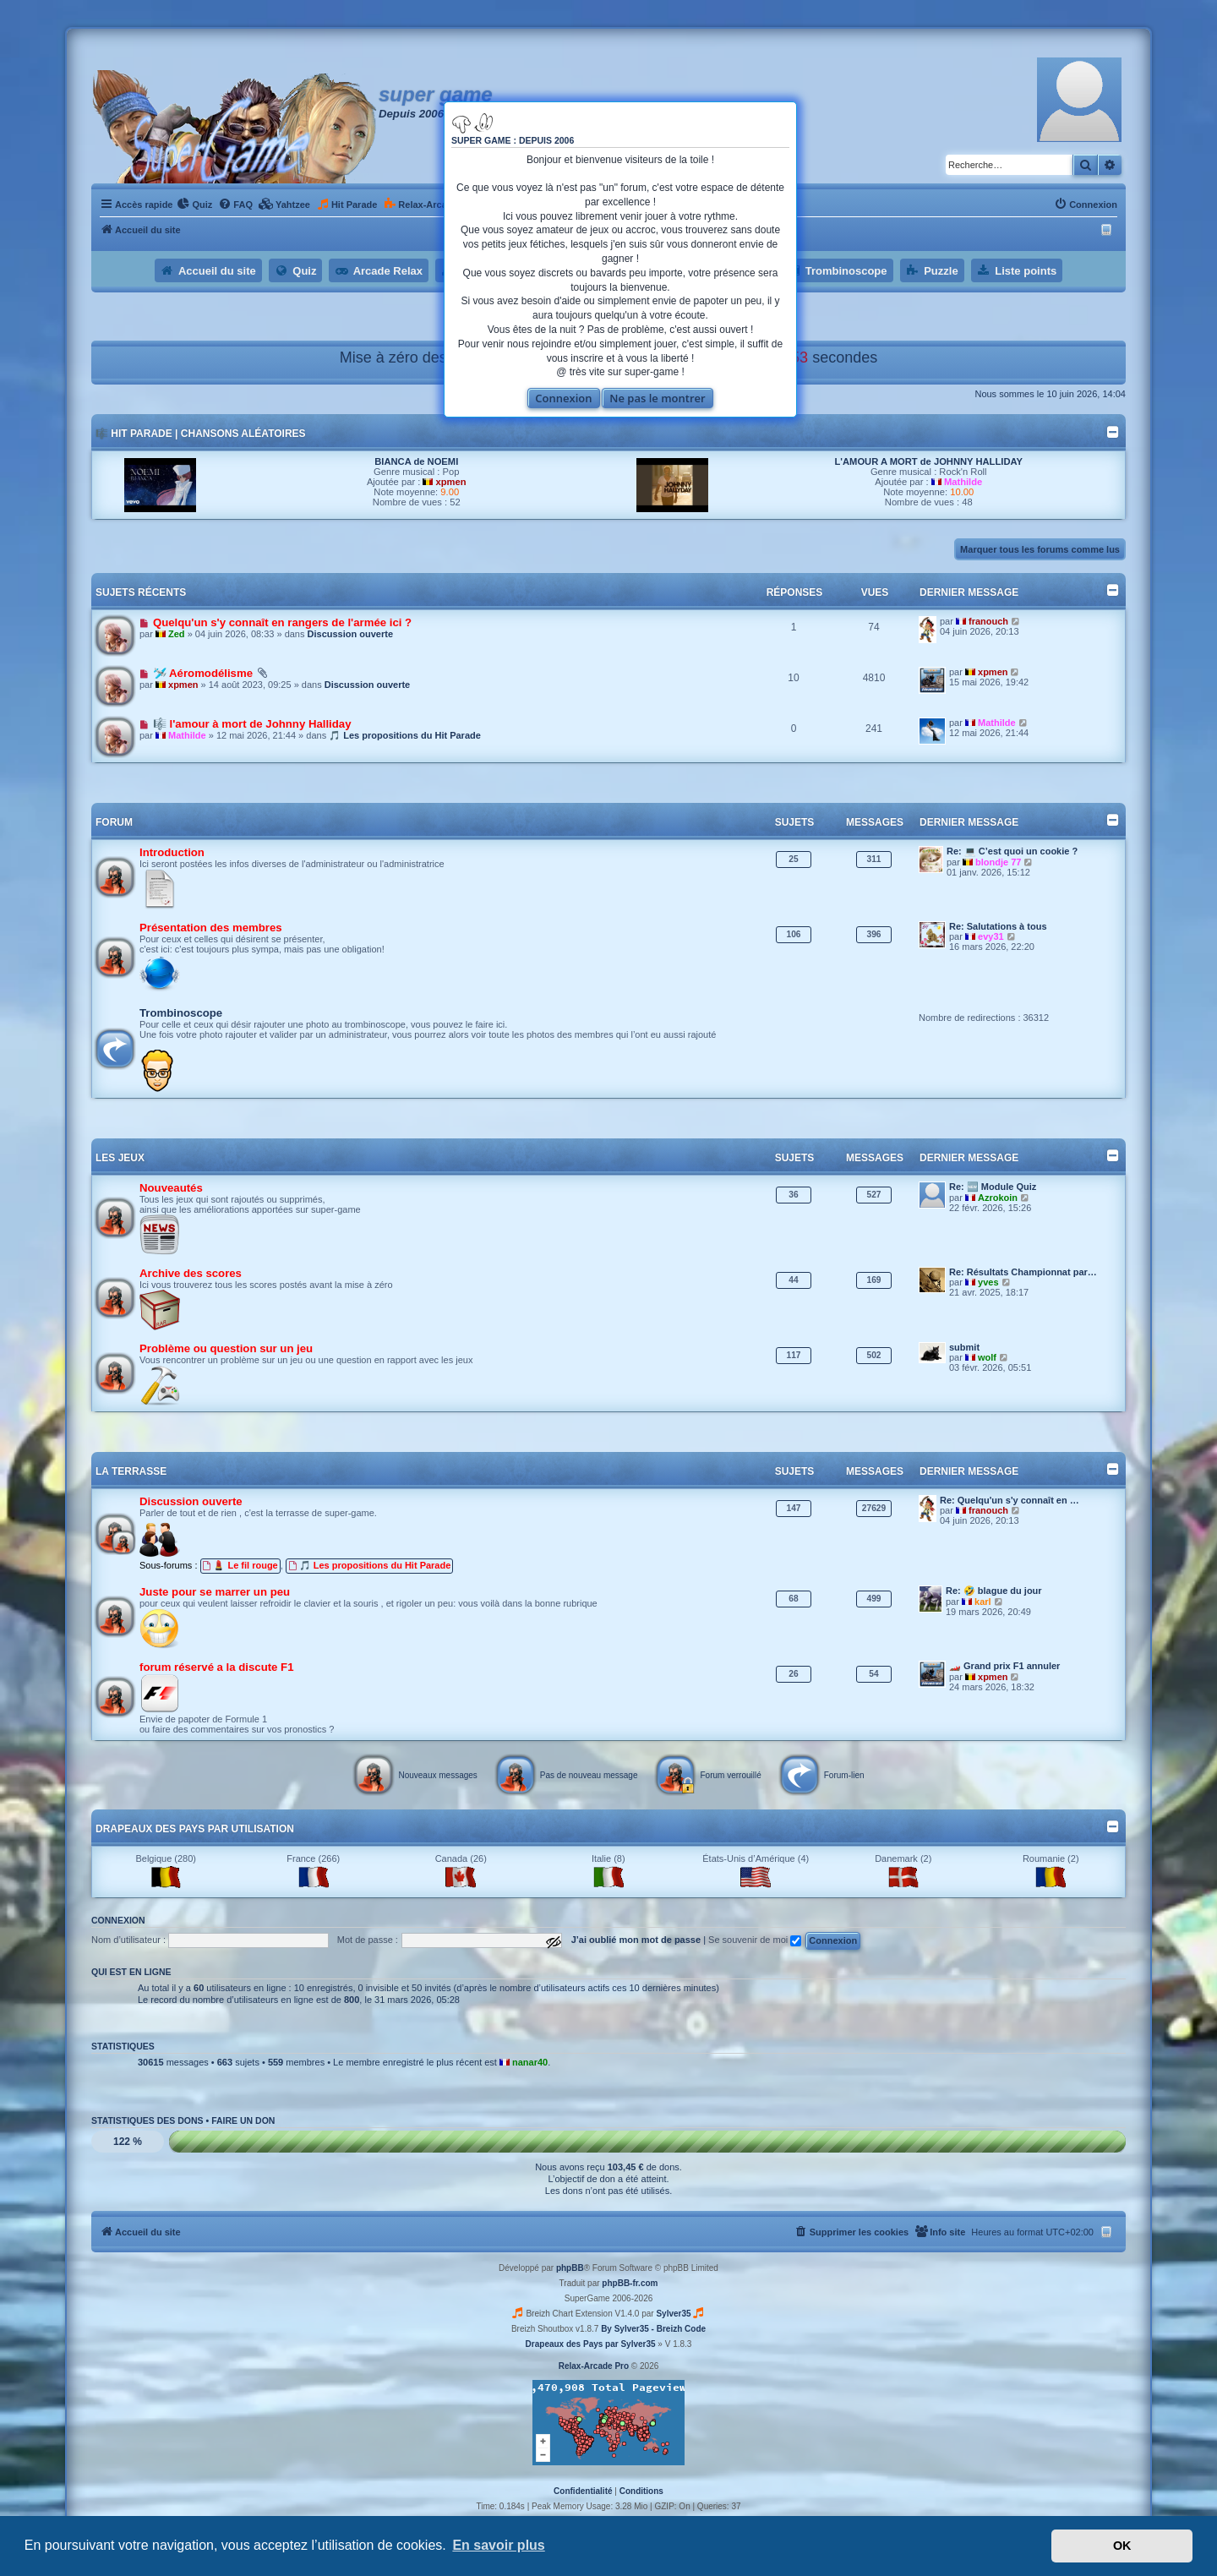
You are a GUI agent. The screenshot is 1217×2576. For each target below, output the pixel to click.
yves (988, 1282)
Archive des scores (190, 1273)
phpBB (570, 2268)
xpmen (451, 482)
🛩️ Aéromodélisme (203, 673)
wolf (987, 1357)
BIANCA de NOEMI (416, 461)
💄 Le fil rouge (240, 1565)
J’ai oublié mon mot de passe (636, 1940)
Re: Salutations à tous (998, 926)
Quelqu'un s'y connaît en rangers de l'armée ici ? (282, 622)
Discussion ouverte (350, 634)
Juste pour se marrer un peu (214, 1591)
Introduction (172, 852)
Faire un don (243, 2120)
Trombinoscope (180, 1013)
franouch (988, 621)
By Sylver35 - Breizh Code (653, 2328)
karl (982, 1601)
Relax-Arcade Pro (594, 2366)
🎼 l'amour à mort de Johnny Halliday (252, 724)
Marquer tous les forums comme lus (1040, 549)
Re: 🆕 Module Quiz (992, 1187)
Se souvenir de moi (754, 1940)
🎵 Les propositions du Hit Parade (405, 735)
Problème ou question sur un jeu (226, 1348)
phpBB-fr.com (630, 2283)
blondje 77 (998, 862)
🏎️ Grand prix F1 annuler (1004, 1666)
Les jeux (120, 1158)
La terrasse (131, 1471)
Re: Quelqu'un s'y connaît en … (1009, 1500)
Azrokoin (998, 1197)
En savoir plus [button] (498, 2545)
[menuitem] (194, 204)
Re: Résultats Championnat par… (1023, 1272)
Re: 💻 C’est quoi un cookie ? (1012, 851)
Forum (114, 822)
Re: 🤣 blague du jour (994, 1590)
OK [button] (1122, 2545)
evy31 (991, 936)
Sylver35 (673, 2313)
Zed (176, 634)
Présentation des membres (210, 927)
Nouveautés (171, 1188)
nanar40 (530, 2062)
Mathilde (963, 482)
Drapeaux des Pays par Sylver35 (591, 2344)
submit (964, 1347)
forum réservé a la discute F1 (216, 1667)
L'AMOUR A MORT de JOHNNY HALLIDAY (929, 461)
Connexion (563, 398)
